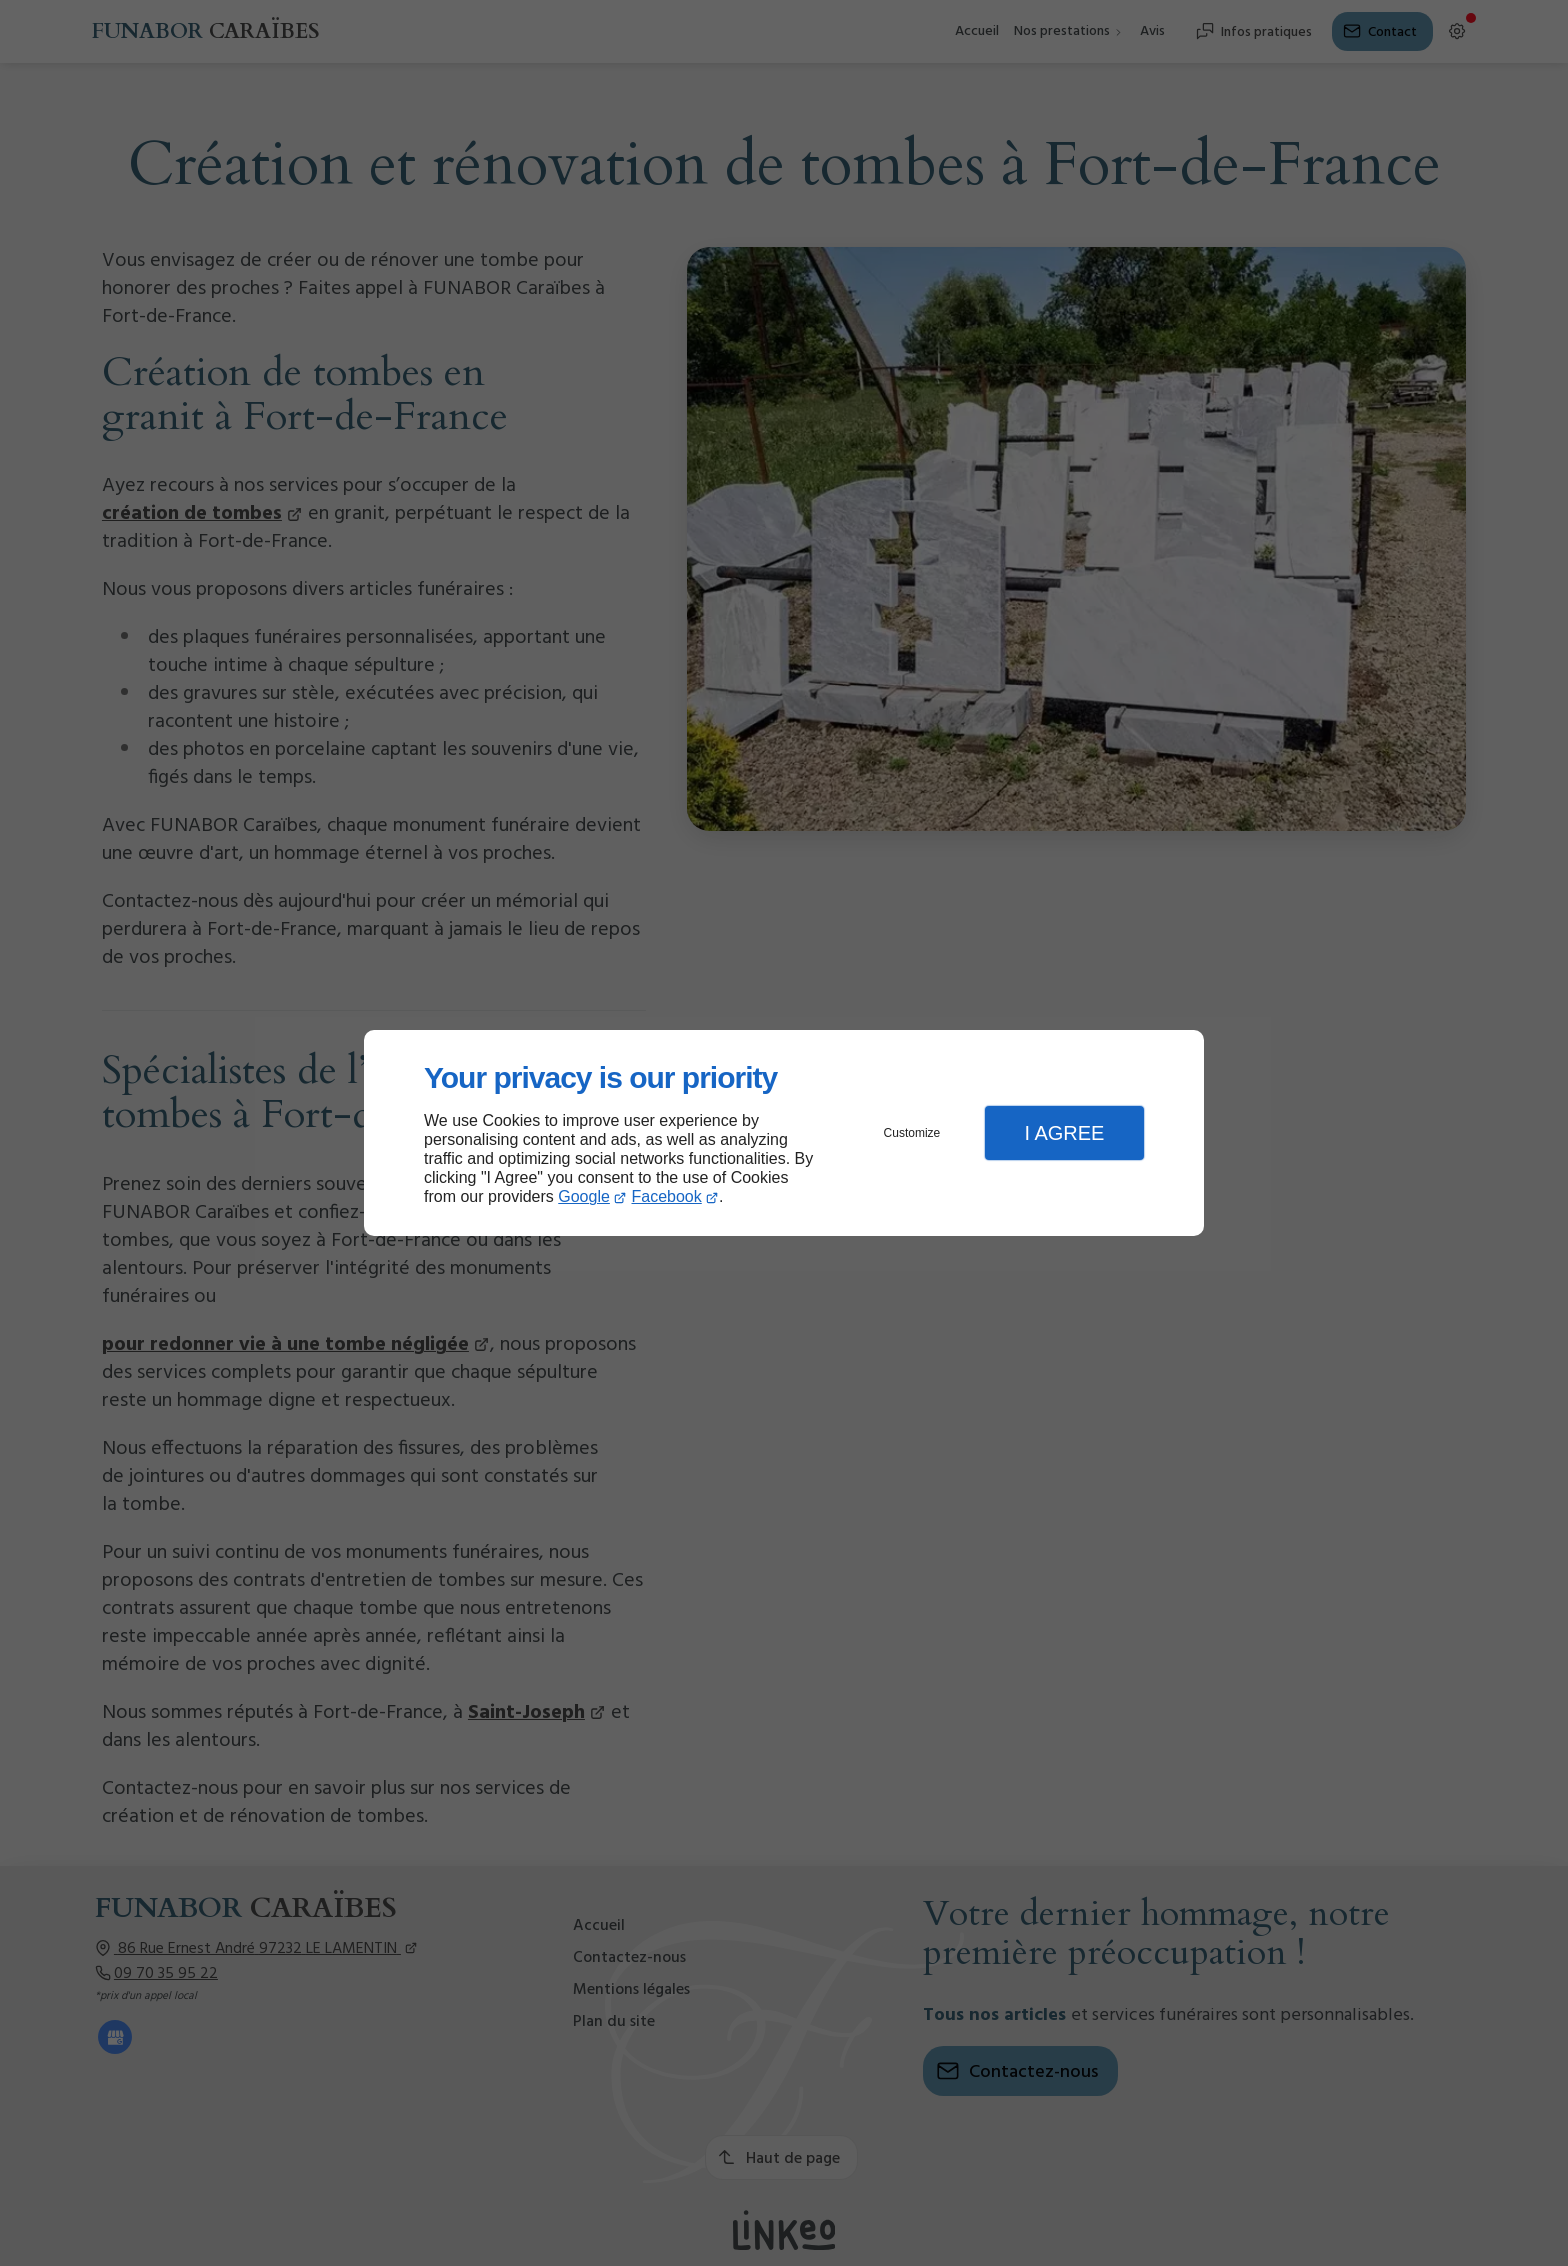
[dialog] (784, 1133)
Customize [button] (912, 1133)
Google (584, 1196)
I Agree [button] (1064, 1133)
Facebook (667, 1196)
